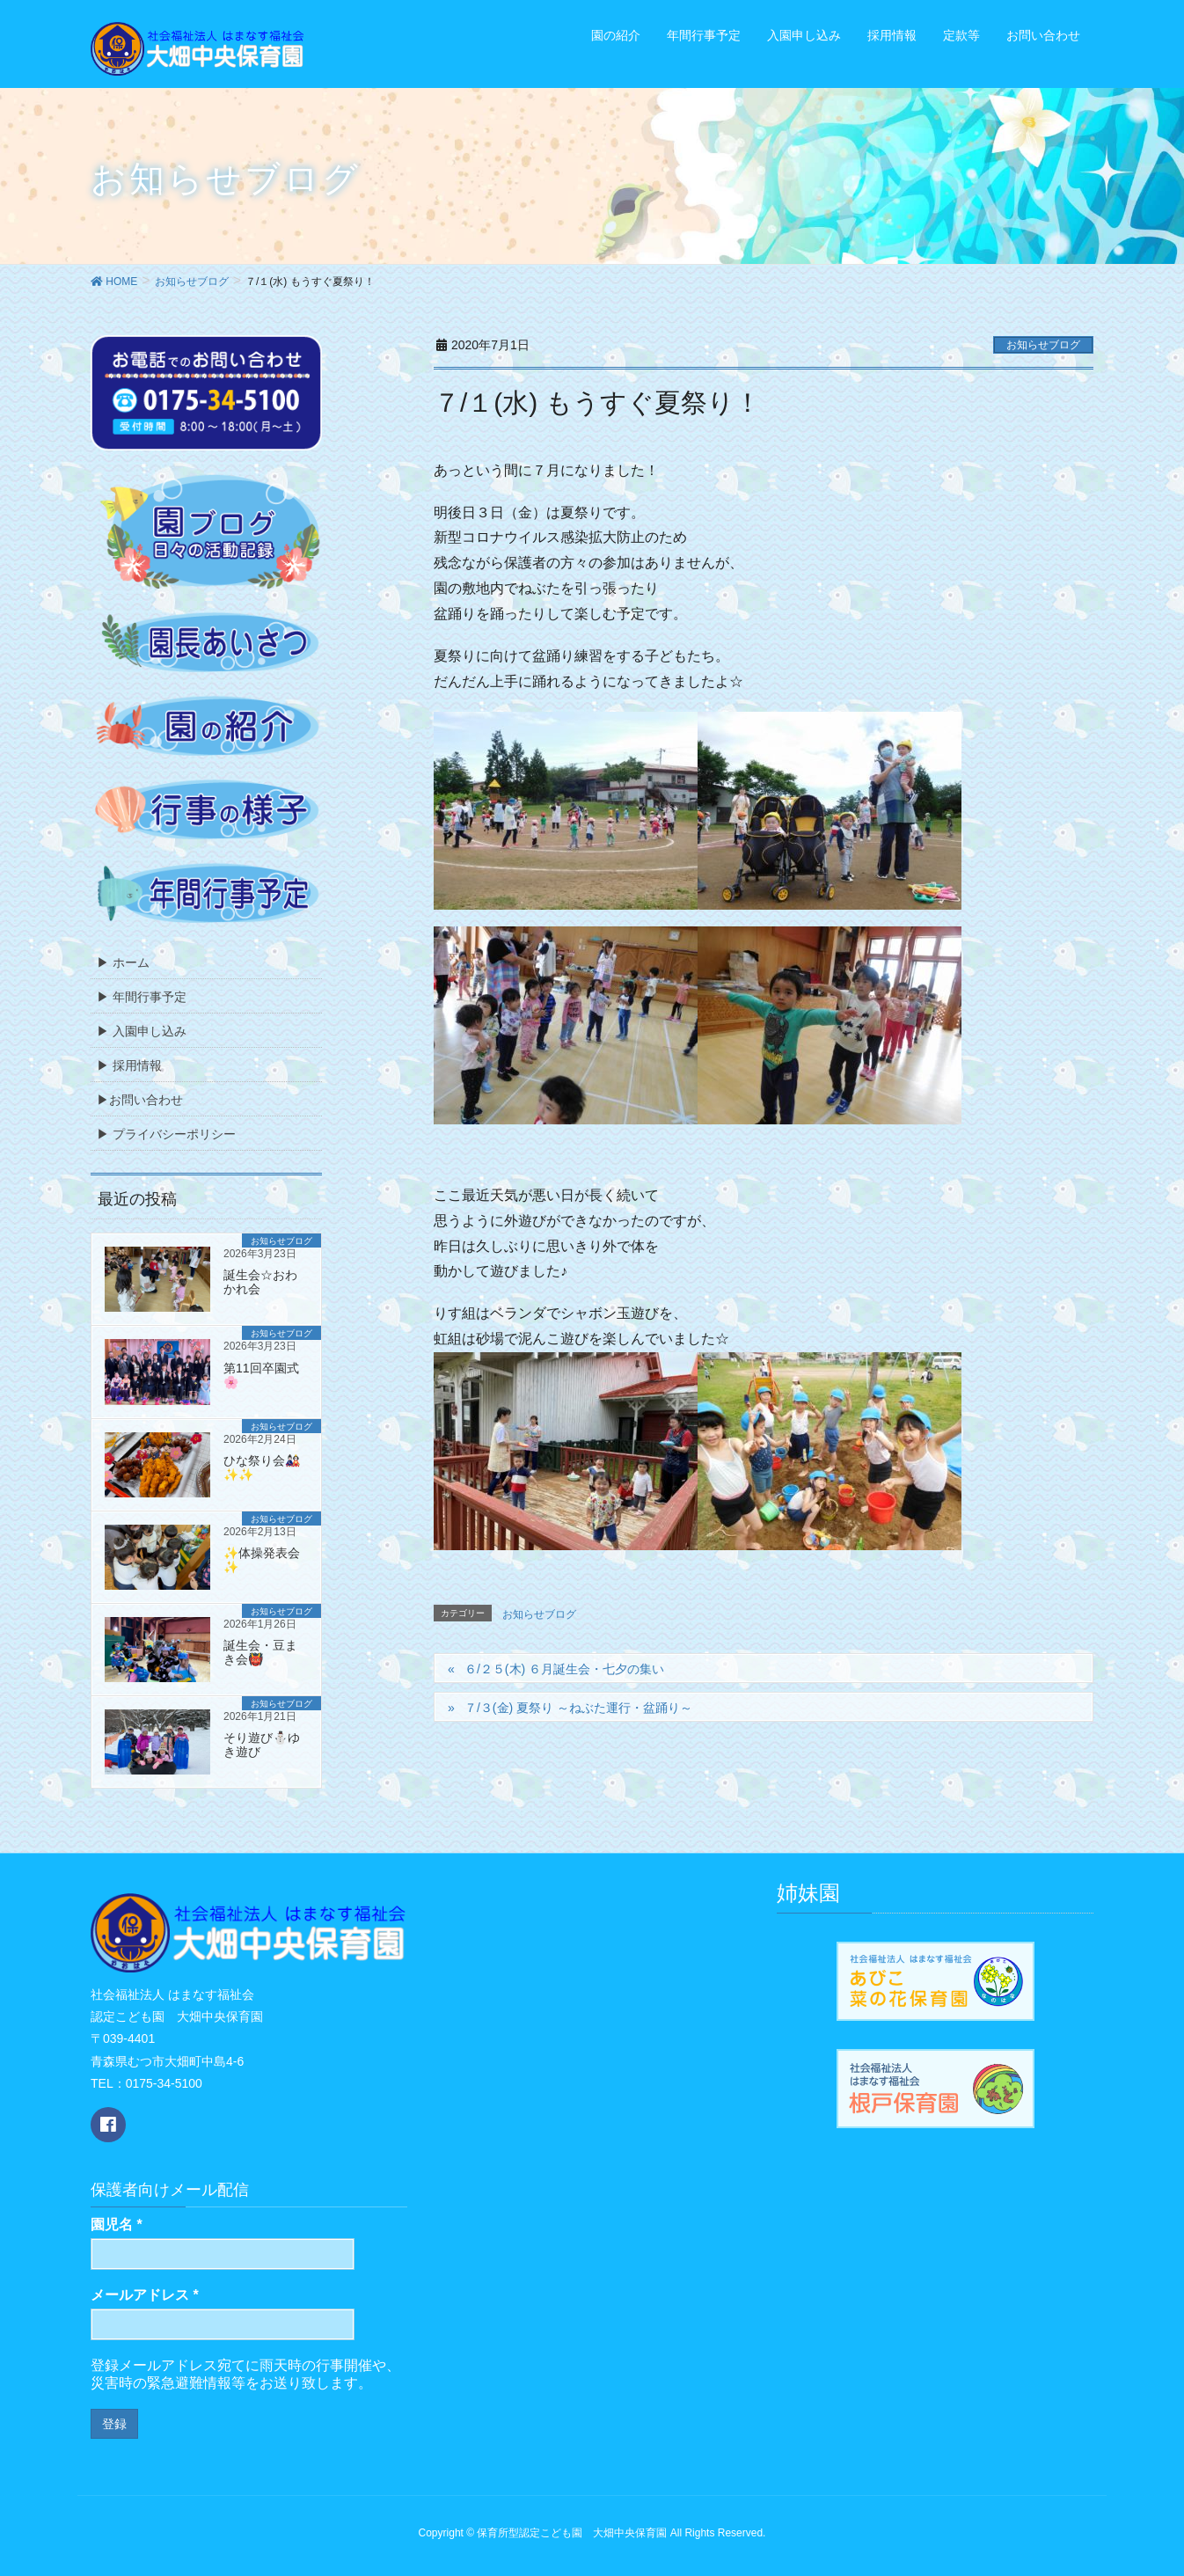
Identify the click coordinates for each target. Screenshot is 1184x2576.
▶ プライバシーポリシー (166, 1134)
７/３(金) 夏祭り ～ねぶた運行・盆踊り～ (578, 1708)
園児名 (117, 2224)
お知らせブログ (1043, 345)
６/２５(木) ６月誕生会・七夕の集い (564, 1669)
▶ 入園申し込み (141, 1031)
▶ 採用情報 (129, 1065)
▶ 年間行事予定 (141, 997)
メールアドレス (145, 2294)
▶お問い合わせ (140, 1100)
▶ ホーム (123, 962)
